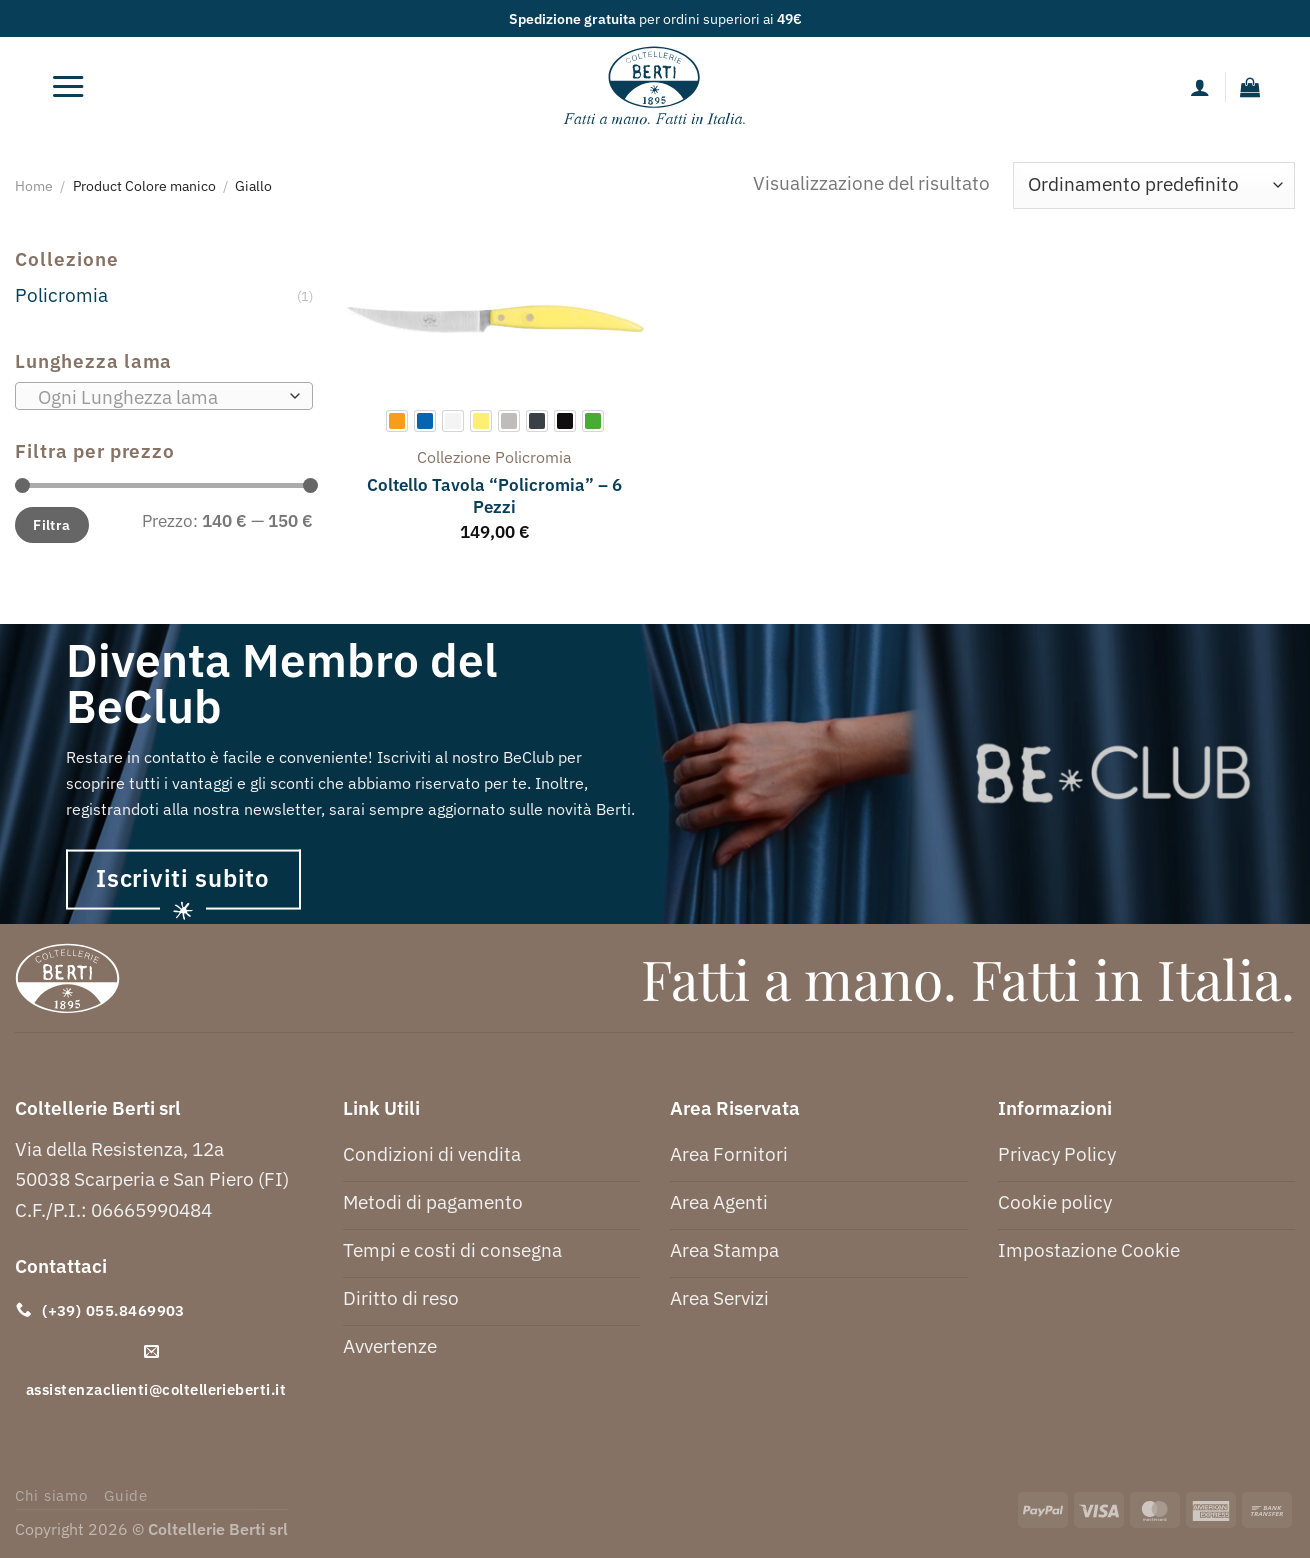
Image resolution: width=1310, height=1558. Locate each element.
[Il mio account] (1200, 87)
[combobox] (164, 396)
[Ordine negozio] (1154, 185)
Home (34, 185)
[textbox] (157, 397)
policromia (533, 457)
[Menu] (68, 87)
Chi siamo (51, 1495)
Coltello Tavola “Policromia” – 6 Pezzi (494, 496)
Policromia (61, 294)
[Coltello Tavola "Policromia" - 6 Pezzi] (495, 319)
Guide (126, 1495)
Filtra (52, 524)
